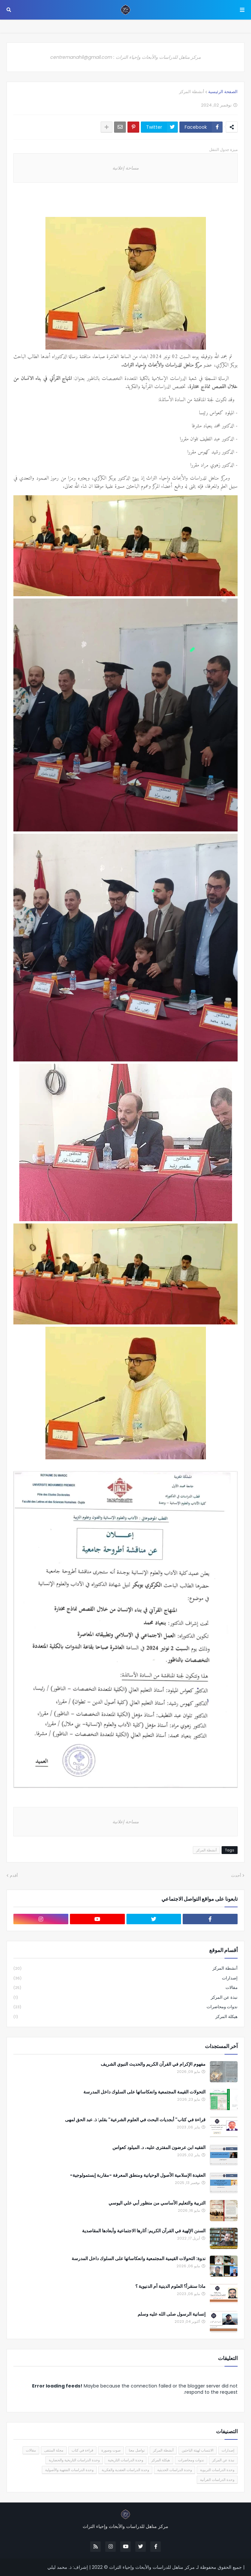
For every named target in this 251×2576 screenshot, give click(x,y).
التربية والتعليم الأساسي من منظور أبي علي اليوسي (157, 2203)
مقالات (125, 1987)
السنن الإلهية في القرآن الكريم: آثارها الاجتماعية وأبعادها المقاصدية (144, 2231)
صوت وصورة (111, 2450)
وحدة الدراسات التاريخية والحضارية (74, 2460)
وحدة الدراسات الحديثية (174, 2469)
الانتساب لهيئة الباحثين (197, 2450)
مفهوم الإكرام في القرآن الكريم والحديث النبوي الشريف (153, 2064)
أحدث (236, 1875)
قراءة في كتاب (82, 2450)
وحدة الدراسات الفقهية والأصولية (69, 2469)
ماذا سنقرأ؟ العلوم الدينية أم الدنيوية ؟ (170, 2286)
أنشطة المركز (191, 92)
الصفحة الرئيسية (223, 92)
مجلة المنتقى (53, 2450)
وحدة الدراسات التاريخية (125, 2460)
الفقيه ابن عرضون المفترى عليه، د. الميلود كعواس (159, 2147)
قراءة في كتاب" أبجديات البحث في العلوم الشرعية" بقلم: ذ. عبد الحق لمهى (135, 2120)
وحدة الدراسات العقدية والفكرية (125, 2469)
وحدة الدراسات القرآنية (217, 2479)
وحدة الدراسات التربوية (217, 2469)
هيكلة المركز (125, 2016)
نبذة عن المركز (125, 1997)
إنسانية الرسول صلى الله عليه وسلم (172, 2314)
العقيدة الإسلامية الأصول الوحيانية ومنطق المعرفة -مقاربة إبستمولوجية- (138, 2175)
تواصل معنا (137, 2450)
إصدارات (125, 1978)
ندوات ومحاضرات (125, 2007)
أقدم (14, 1875)
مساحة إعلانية (125, 168)
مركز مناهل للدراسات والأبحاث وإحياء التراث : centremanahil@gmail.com (125, 57)
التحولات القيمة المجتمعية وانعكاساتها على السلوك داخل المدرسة (144, 2092)
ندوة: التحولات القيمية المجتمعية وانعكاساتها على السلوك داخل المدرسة (139, 2259)
